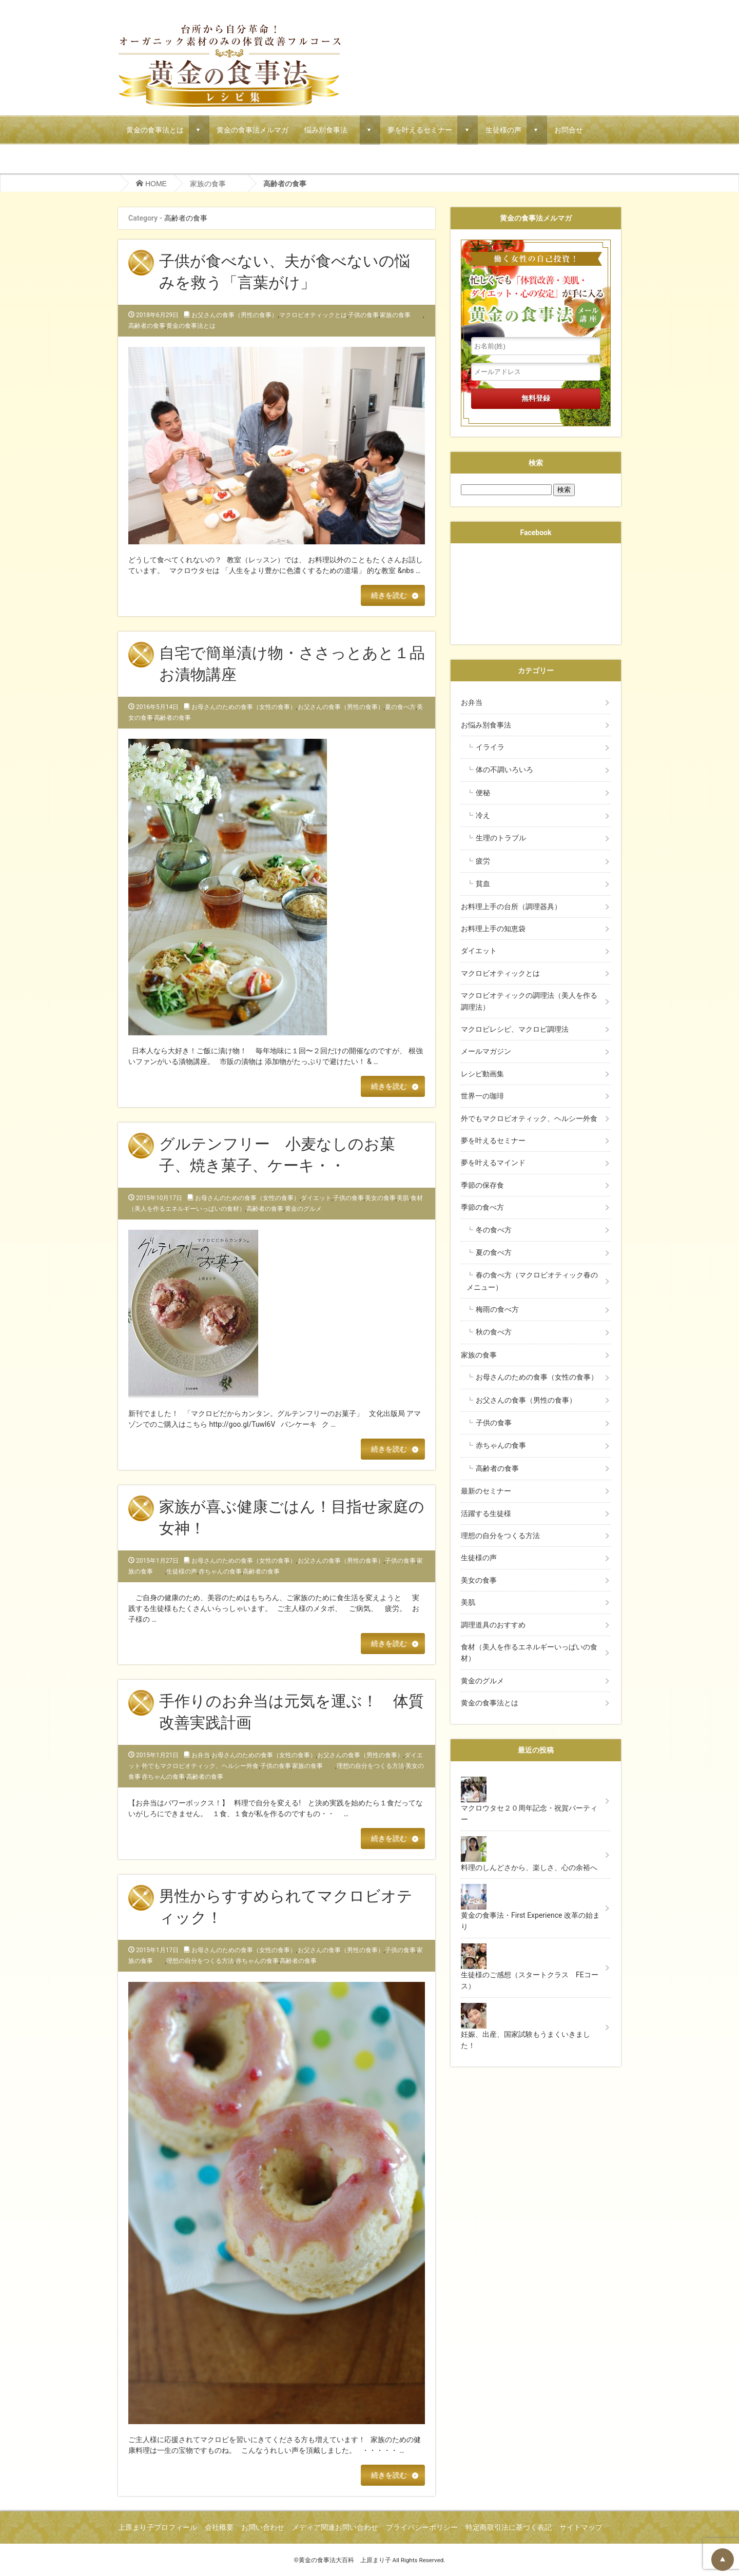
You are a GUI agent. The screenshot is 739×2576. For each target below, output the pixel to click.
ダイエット (316, 1198)
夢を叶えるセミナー (419, 129)
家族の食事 (215, 184)
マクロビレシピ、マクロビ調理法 (515, 1029)
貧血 (483, 883)
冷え (483, 815)
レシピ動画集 (482, 1074)
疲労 (483, 861)
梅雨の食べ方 (497, 1309)
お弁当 (200, 1755)
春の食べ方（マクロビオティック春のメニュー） (532, 1281)
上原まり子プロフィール (157, 2527)
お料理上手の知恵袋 (493, 929)
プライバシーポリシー (422, 2527)
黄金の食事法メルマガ (252, 129)
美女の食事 (380, 1198)
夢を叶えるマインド (493, 1162)
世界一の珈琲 (482, 1096)
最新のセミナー (486, 1491)
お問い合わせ (262, 2527)
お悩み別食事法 (489, 725)
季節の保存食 (482, 1185)
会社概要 (219, 2527)
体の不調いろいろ (504, 769)
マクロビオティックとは (313, 315)
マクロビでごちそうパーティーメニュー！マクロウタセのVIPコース (235, 159)
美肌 (403, 1198)
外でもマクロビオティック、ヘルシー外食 (200, 1765)
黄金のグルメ (303, 1208)
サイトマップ (580, 2527)
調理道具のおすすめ (493, 1625)
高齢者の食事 (146, 325)
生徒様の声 (503, 129)
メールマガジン (486, 1051)
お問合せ (568, 129)
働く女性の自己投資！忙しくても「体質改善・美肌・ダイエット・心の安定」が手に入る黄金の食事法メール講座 (536, 288)
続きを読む (389, 595)
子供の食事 (363, 315)
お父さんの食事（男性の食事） (234, 315)
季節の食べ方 (482, 1207)
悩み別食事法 (329, 129)
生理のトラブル (501, 838)
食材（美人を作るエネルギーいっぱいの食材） (529, 1652)
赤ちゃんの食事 (220, 1571)
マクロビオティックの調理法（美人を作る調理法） (529, 1001)
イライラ (490, 747)
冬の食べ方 (494, 1230)
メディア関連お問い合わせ (335, 2527)
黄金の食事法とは (155, 129)
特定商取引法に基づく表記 (508, 2527)
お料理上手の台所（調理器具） (511, 906)
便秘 (483, 793)
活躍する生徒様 (486, 1513)
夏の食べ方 (400, 707)
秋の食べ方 (494, 1332)
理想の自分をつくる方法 (370, 1765)
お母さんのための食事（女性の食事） (243, 707)
